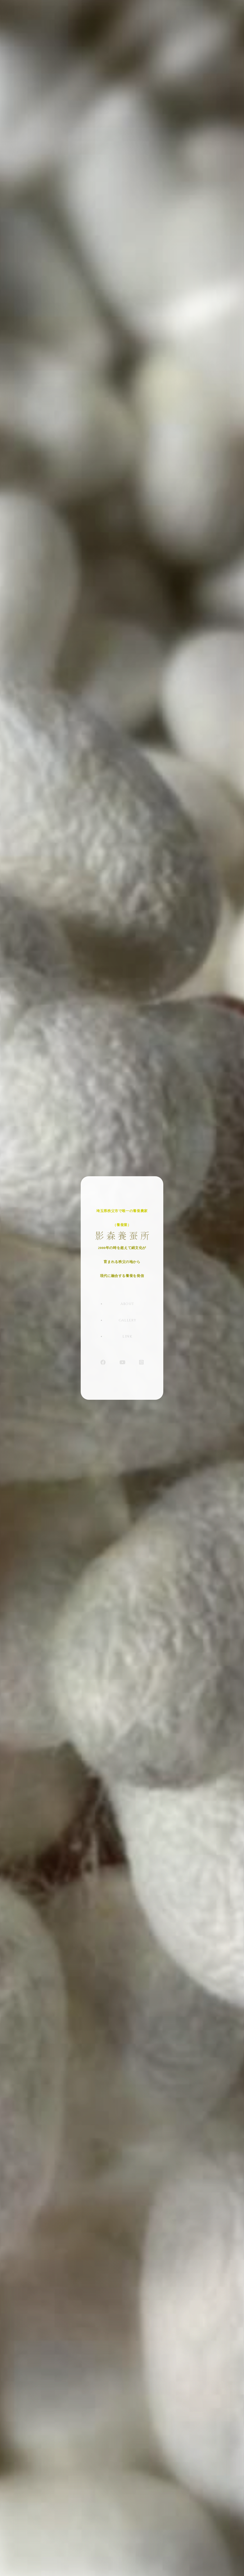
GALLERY (127, 1322)
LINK (127, 1334)
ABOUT (127, 1309)
